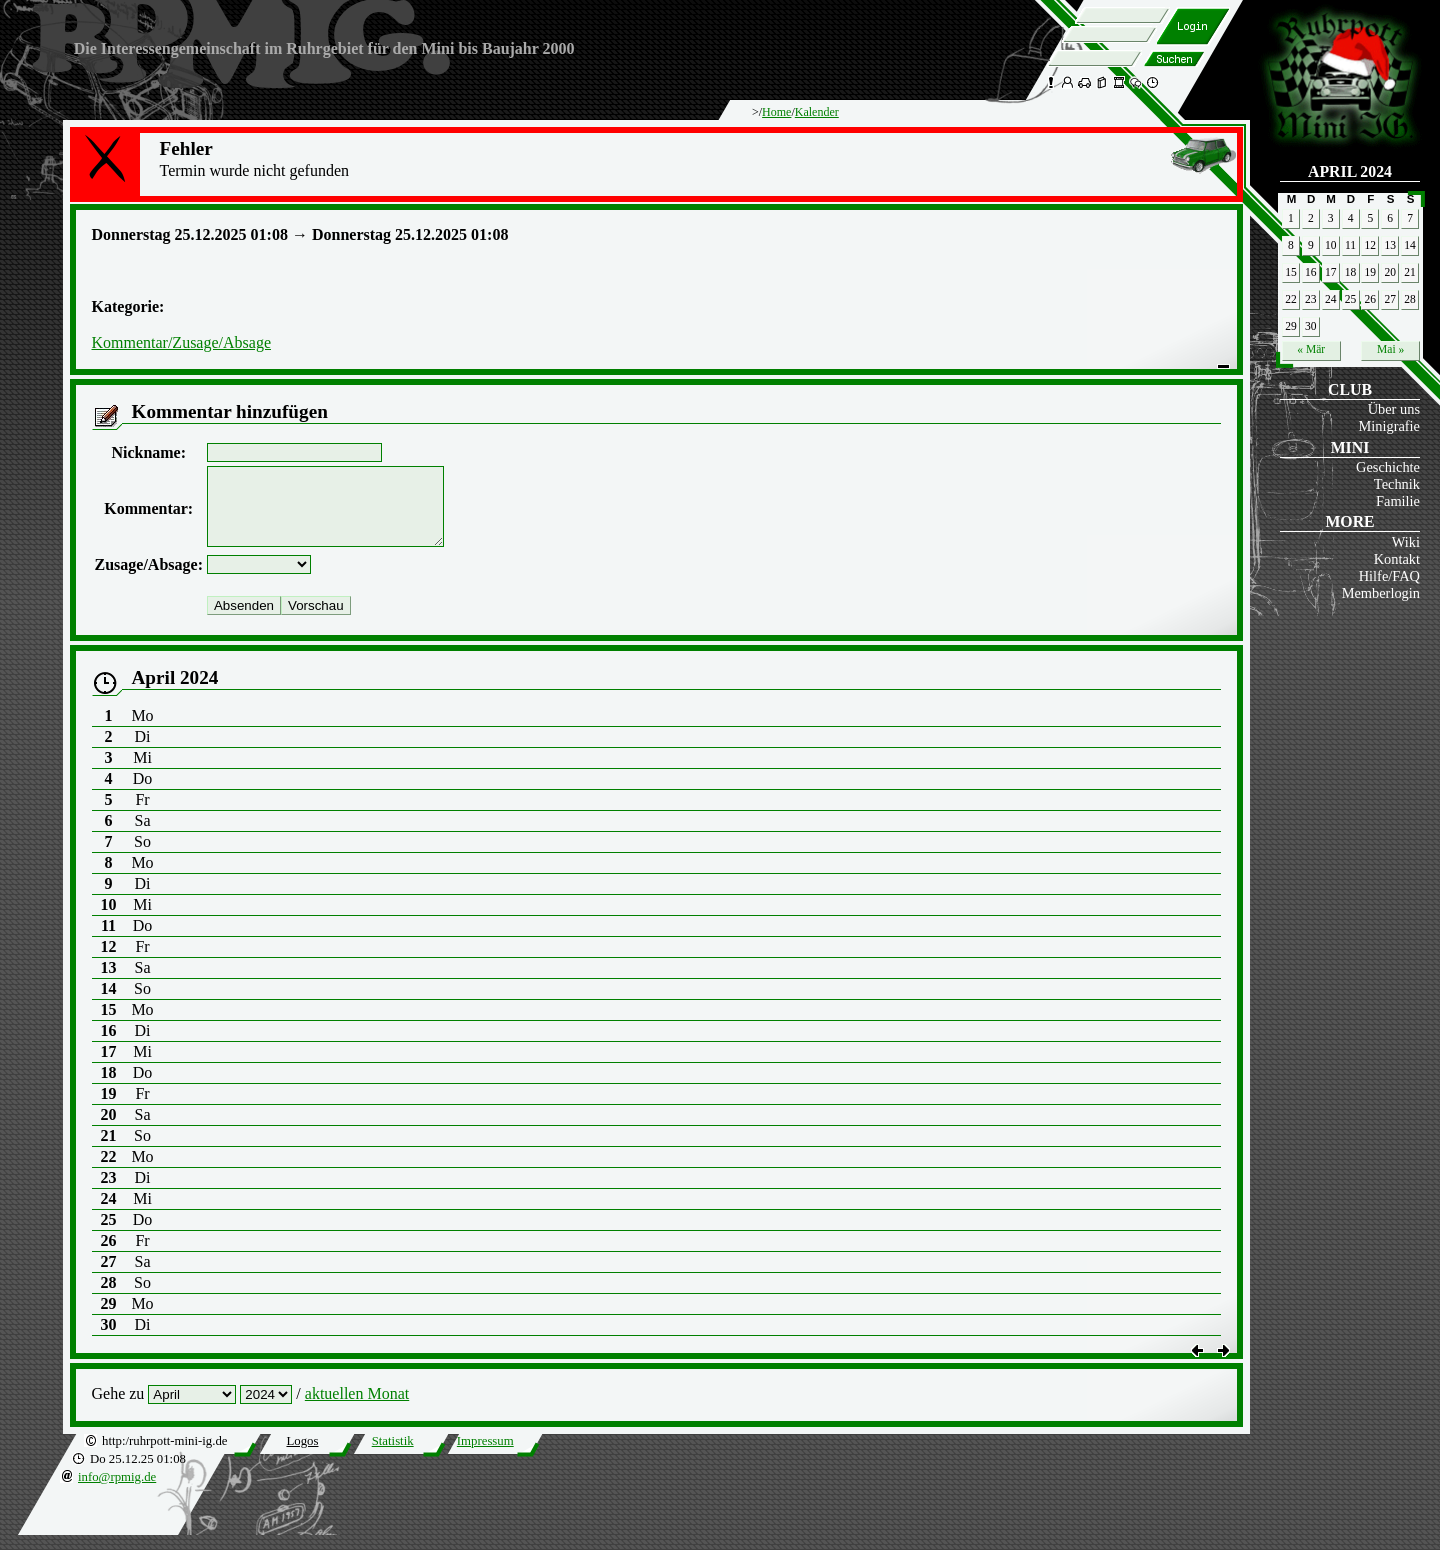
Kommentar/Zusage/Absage (182, 342)
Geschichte (1388, 467)
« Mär (1311, 349)
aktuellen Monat (357, 1408)
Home (776, 112)
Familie (1398, 501)
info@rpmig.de (117, 1492)
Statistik (393, 1456)
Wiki (1406, 542)
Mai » (1390, 349)
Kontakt (1397, 559)
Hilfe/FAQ (1389, 576)
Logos (302, 1456)
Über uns (1394, 409)
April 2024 (1350, 171)
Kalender (817, 112)
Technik (1397, 484)
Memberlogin (1381, 593)
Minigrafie (1389, 426)
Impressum (485, 1456)
